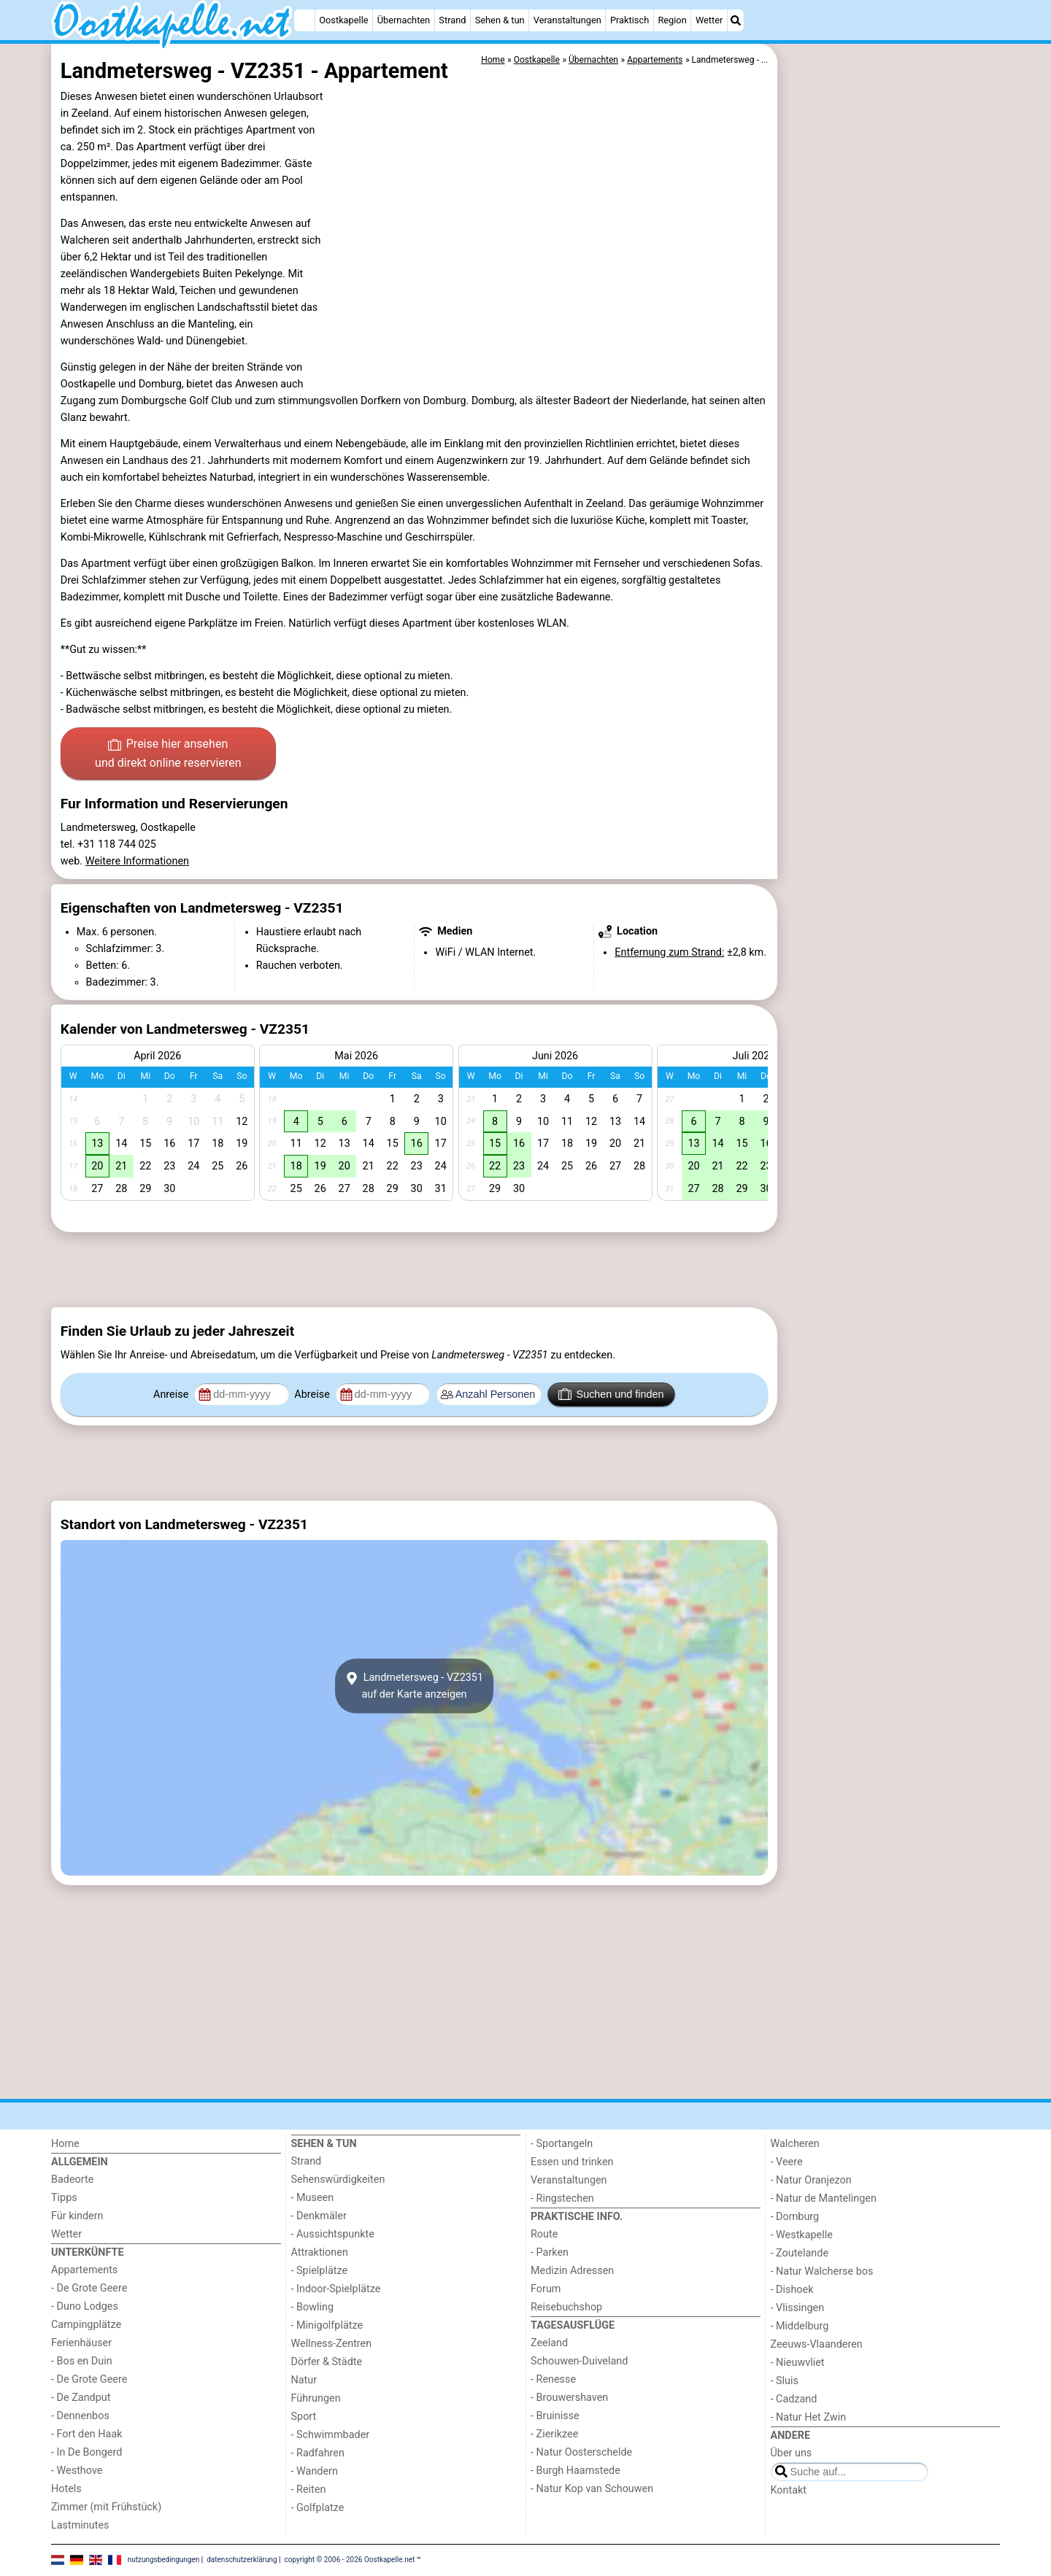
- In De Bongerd (86, 2452)
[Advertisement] (890, 379)
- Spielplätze (319, 2270)
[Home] (304, 20)
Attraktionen (319, 2252)
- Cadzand (794, 2399)
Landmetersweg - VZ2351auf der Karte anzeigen (414, 1686)
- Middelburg (800, 2326)
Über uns (791, 2453)
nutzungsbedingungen (164, 2560)
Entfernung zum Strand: (669, 952)
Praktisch (629, 20)
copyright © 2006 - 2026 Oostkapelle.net (350, 2560)
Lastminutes (80, 2525)
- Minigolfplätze (327, 2325)
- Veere (787, 2162)
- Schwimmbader (330, 2435)
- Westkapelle (802, 2235)
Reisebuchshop (566, 2307)
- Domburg (795, 2217)
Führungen (316, 2398)
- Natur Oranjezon (811, 2180)
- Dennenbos (80, 2416)
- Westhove (76, 2470)
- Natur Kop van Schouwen (592, 2489)
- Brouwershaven (569, 2397)
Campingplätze (86, 2324)
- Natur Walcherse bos (822, 2271)
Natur (304, 2380)
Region (672, 20)
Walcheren (795, 2144)
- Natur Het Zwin (809, 2417)
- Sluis (784, 2381)
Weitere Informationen (137, 861)
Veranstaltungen (567, 20)
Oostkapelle (343, 20)
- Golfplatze (317, 2508)
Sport (304, 2416)
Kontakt (789, 2490)
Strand (452, 20)
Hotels (66, 2489)
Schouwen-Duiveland (579, 2361)
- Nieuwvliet (798, 2362)
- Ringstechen (562, 2198)
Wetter (709, 20)
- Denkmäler (319, 2216)
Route (544, 2234)
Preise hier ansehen (168, 754)
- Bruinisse (555, 2416)
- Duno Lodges (84, 2306)
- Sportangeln (562, 2144)
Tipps (64, 2198)
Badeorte (72, 2179)
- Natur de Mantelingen (824, 2198)
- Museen (312, 2198)
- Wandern (314, 2471)
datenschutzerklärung (242, 2560)
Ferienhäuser (81, 2343)
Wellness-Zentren (331, 2343)
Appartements (84, 2270)
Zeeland (549, 2343)
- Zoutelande (800, 2253)
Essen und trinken (572, 2162)
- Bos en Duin (81, 2361)
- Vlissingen (798, 2308)
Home (65, 2144)
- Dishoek (792, 2289)
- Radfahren (317, 2453)
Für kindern (77, 2216)
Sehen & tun (500, 20)
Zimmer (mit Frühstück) (106, 2507)
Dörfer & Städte (327, 2362)
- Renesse (553, 2379)
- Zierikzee (554, 2434)
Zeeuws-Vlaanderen (817, 2344)
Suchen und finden (610, 1394)
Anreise (172, 1394)
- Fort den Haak (87, 2434)
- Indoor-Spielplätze (336, 2289)
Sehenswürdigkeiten (338, 2179)
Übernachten (403, 20)
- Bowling (312, 2307)
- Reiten (308, 2489)
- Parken (550, 2252)
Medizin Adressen (572, 2270)
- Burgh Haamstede (575, 2470)
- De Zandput (80, 2397)
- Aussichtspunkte (332, 2234)
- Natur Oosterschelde (581, 2452)
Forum (546, 2289)
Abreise (313, 1394)
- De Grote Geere (89, 2288)
